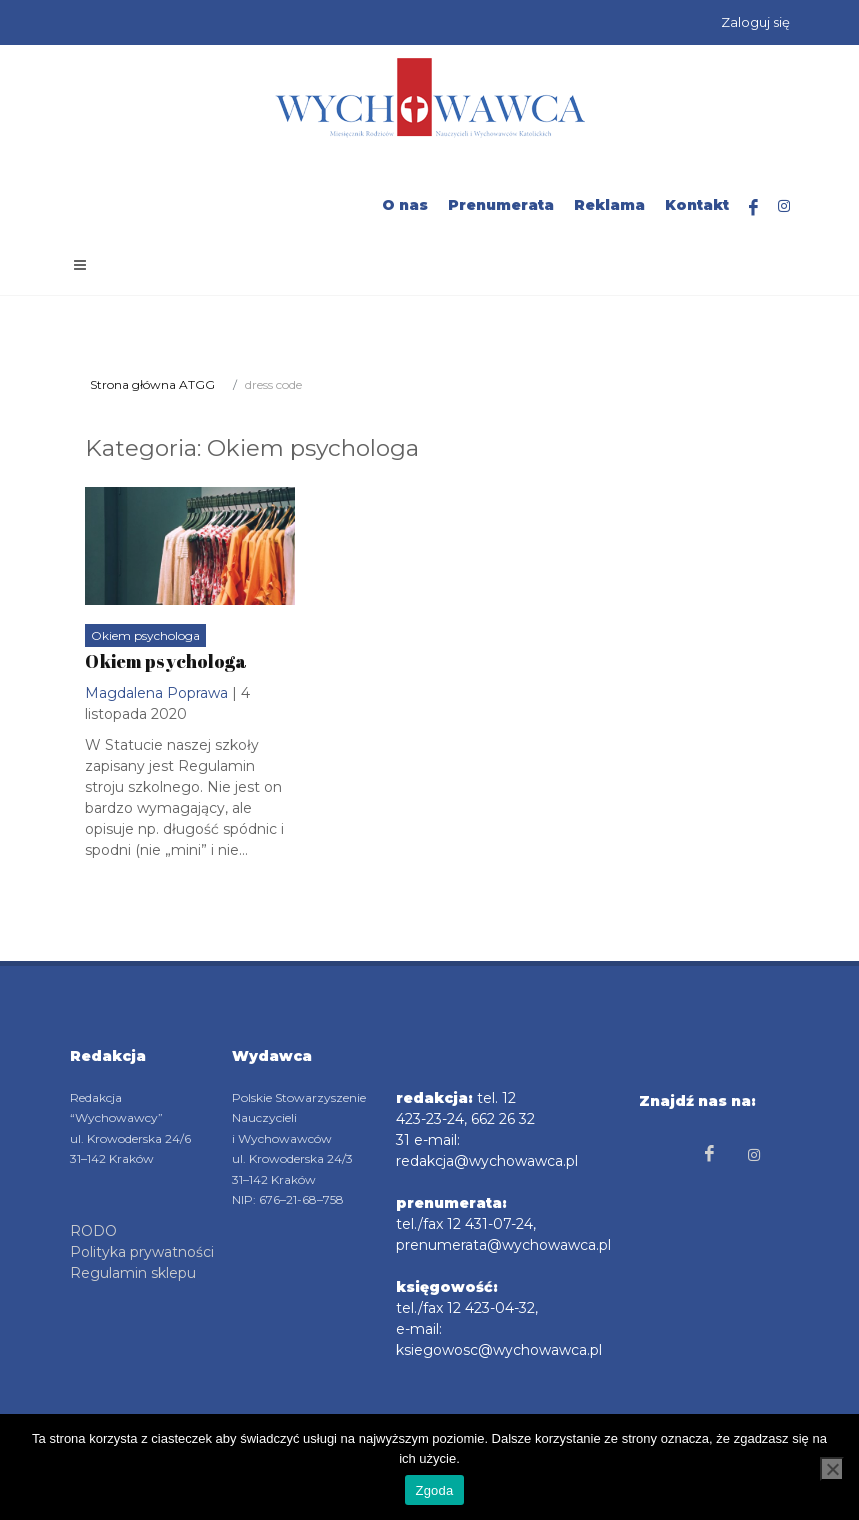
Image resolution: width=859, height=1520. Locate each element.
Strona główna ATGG (152, 384)
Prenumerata (501, 205)
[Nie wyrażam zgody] (832, 1469)
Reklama (609, 205)
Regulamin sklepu (133, 1273)
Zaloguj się (755, 22)
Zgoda (434, 1490)
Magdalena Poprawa (156, 693)
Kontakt (697, 205)
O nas (405, 205)
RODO (93, 1231)
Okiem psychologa (145, 635)
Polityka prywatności (142, 1252)
